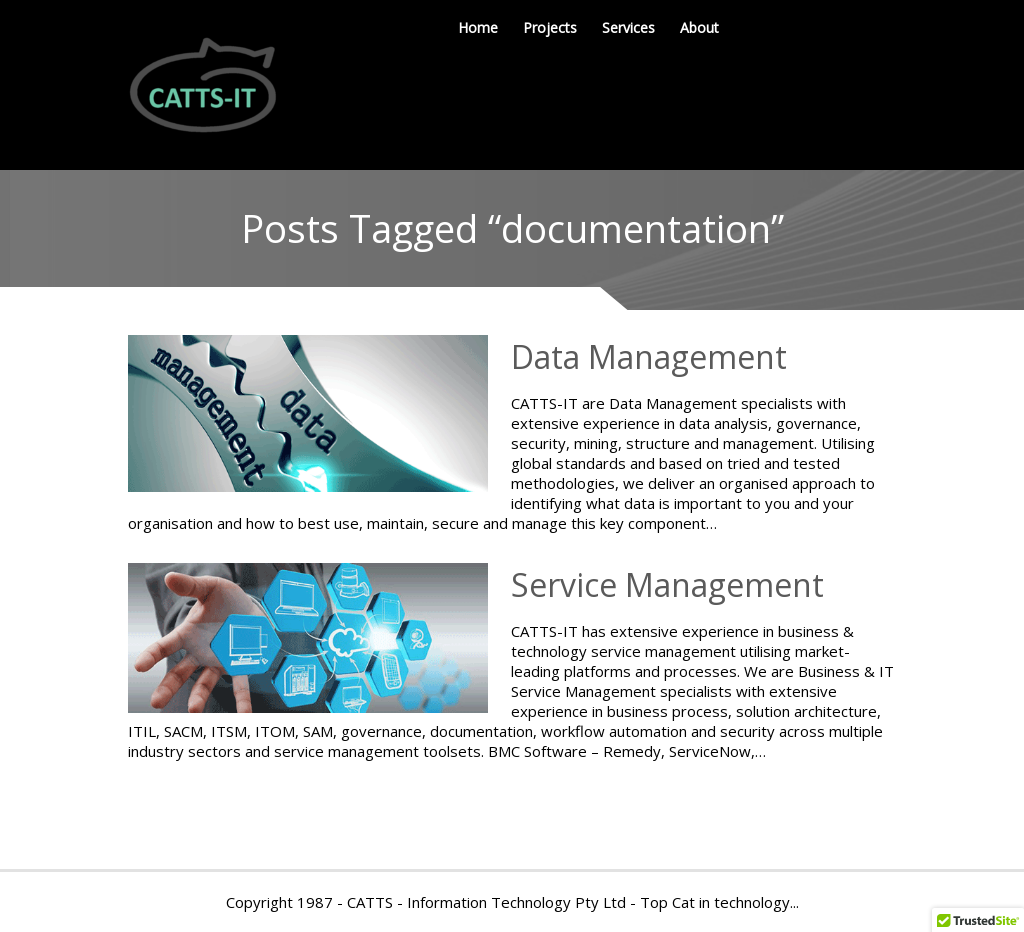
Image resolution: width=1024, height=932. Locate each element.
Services (628, 27)
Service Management (667, 584)
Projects (550, 27)
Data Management (649, 356)
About (699, 27)
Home (478, 27)
